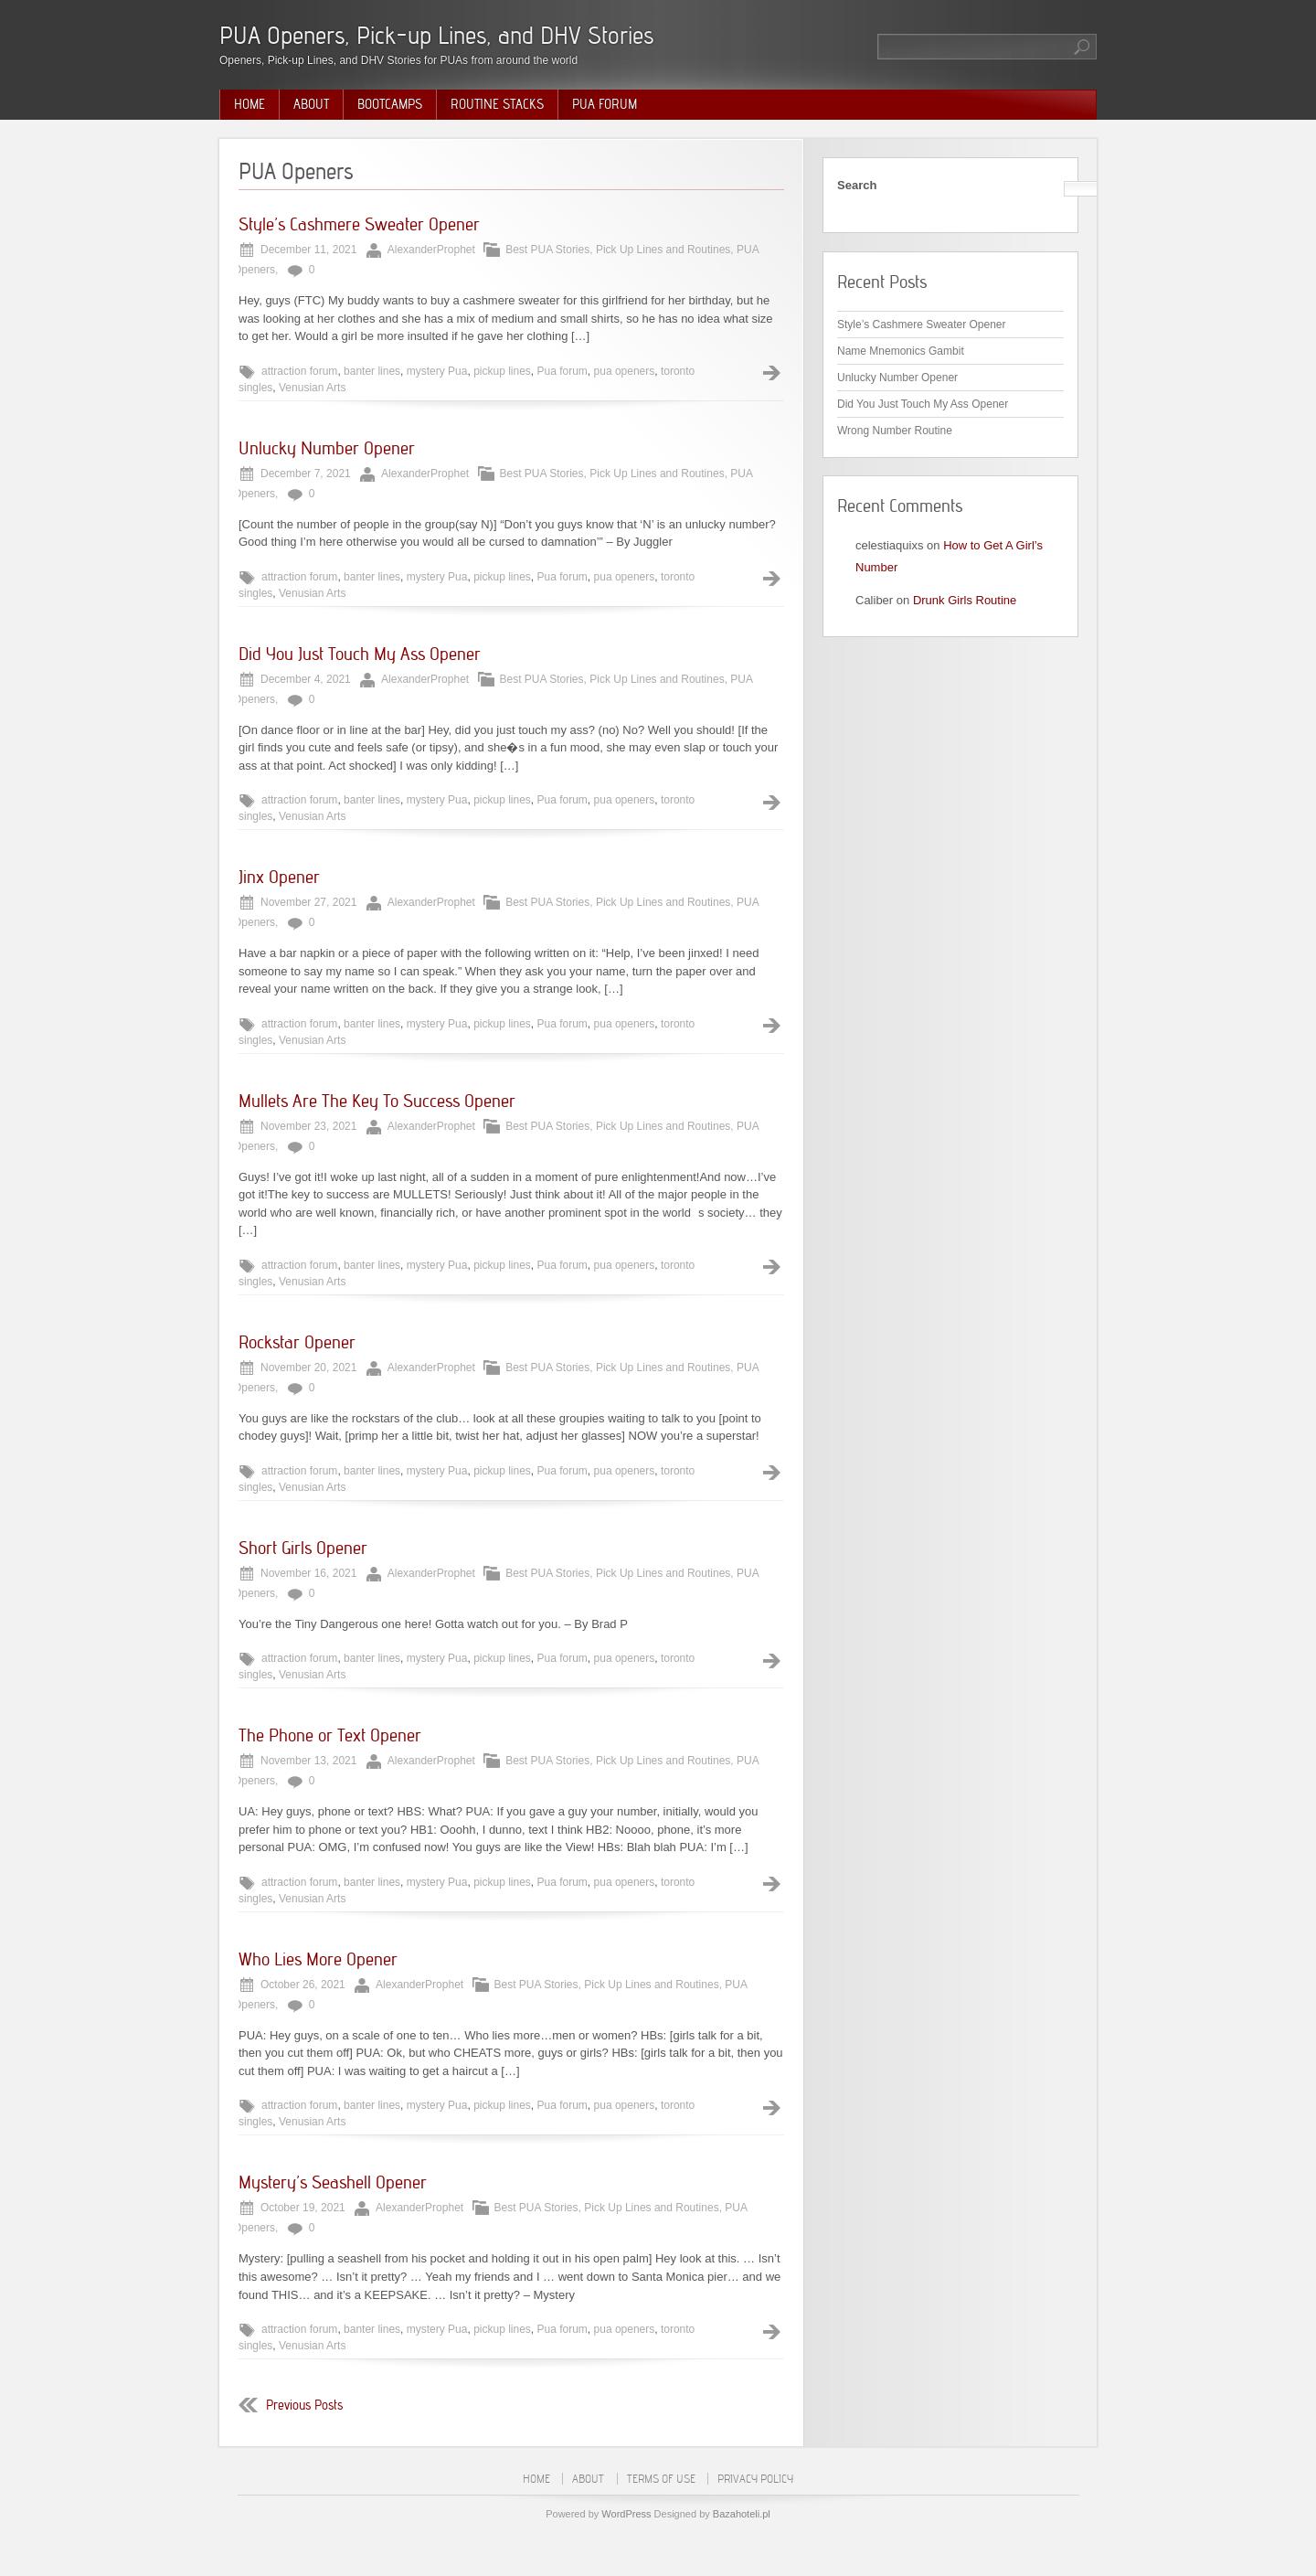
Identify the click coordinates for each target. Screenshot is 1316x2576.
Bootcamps (389, 104)
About (311, 104)
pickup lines (502, 371)
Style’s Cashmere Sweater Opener (359, 224)
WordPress (626, 2513)
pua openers (624, 371)
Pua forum (562, 371)
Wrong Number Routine (894, 430)
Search (856, 185)
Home (249, 104)
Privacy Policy (755, 2479)
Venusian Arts (312, 387)
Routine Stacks (497, 104)
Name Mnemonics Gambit (900, 351)
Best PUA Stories (547, 249)
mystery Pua (437, 371)
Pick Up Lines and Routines (663, 249)
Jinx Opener (279, 877)
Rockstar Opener (297, 1342)
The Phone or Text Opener (330, 1735)
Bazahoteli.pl (741, 2513)
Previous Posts (304, 2405)
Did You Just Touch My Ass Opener (360, 654)
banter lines (372, 371)
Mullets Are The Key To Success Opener (377, 1101)
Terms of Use (661, 2479)
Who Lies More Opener (318, 1959)
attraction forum (299, 371)
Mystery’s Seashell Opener (333, 2182)
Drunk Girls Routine (964, 600)
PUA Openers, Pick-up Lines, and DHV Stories (436, 35)
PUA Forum (604, 104)
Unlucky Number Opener (327, 448)
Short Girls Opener (303, 1548)
